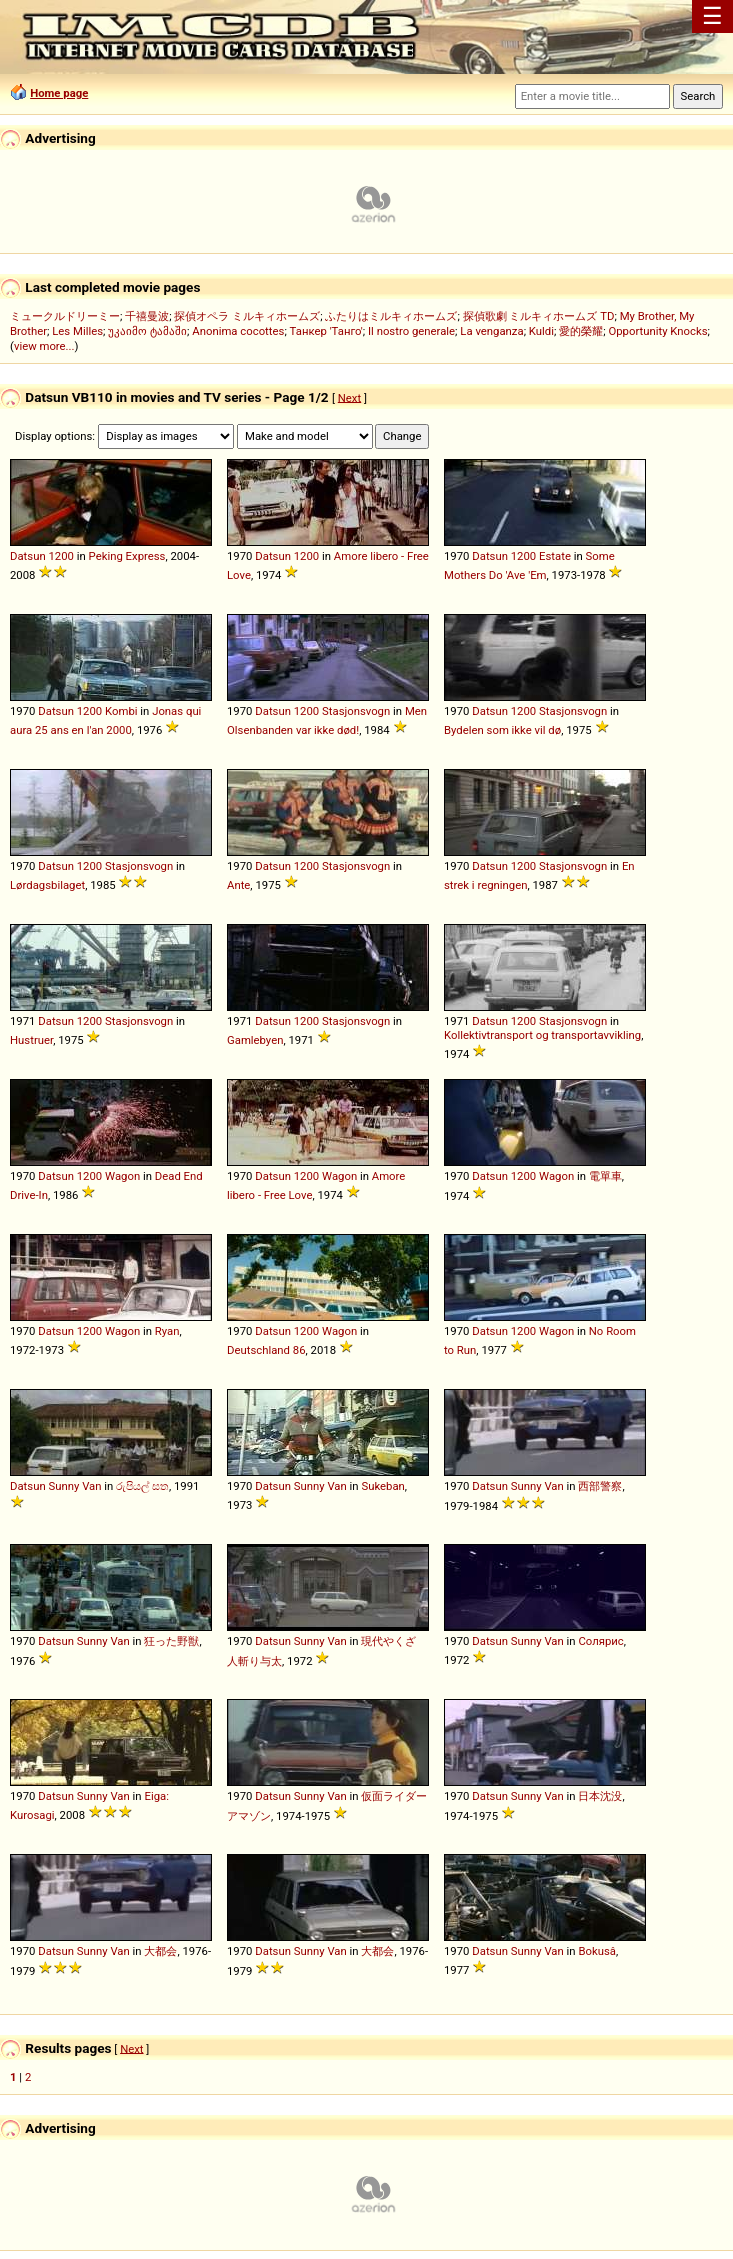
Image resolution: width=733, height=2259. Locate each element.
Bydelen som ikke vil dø (502, 730)
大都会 (160, 1951)
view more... (44, 346)
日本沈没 (600, 1796)
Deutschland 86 (266, 1350)
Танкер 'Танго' (326, 331)
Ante (238, 885)
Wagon (122, 1176)
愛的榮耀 (581, 331)
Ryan (167, 1331)
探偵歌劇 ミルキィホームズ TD (539, 316)
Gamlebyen (255, 1040)
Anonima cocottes (238, 331)
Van (91, 1486)
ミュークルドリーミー (65, 316)
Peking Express (127, 556)
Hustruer (31, 1040)
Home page (59, 93)
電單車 (605, 1176)
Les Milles (77, 331)
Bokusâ (597, 1951)
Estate (555, 556)
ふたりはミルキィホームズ (391, 316)
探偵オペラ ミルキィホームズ (247, 316)
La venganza (491, 331)
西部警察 (600, 1486)
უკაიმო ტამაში (147, 331)
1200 (60, 556)
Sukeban (382, 1486)
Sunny (63, 1486)
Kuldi (541, 331)
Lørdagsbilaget (47, 885)
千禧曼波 (147, 316)
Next (349, 397)
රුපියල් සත (142, 1486)
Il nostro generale (411, 331)
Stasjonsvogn (356, 711)
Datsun (28, 556)
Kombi (121, 711)
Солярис (600, 1641)
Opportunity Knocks (657, 331)
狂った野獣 (171, 1641)
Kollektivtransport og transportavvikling (542, 1035)
